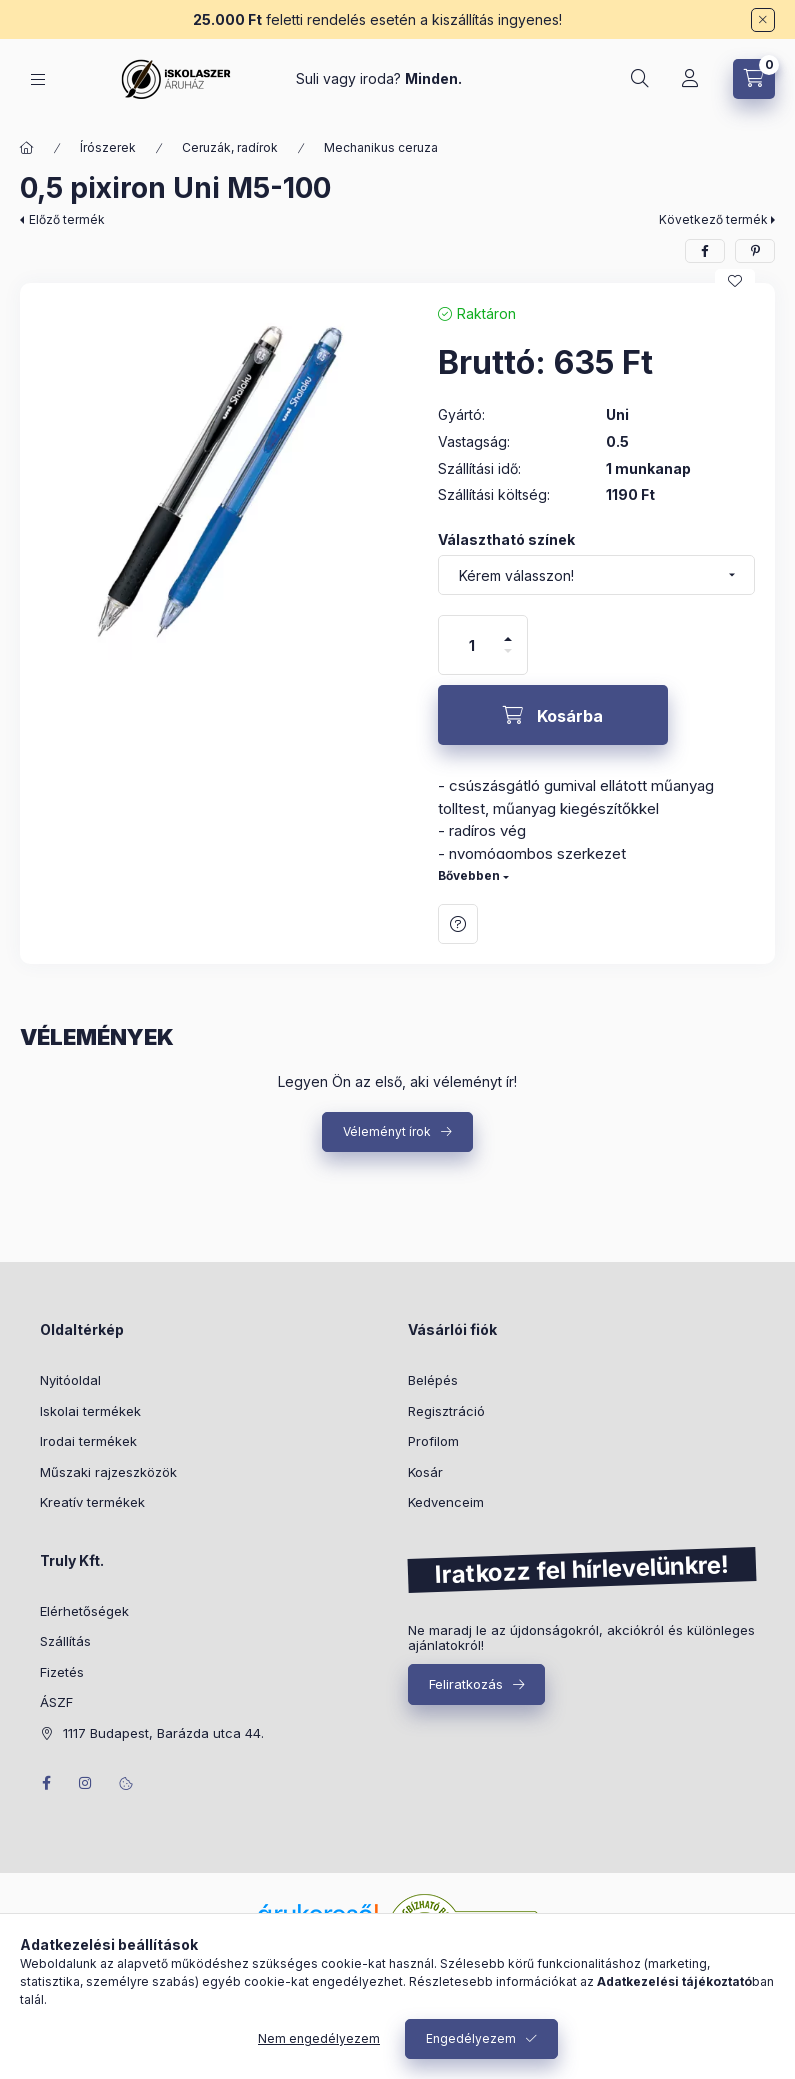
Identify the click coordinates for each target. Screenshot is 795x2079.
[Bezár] (763, 20)
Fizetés (62, 1672)
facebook (46, 1783)
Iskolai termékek (90, 1411)
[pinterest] (755, 251)
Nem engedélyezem (319, 2038)
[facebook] (705, 251)
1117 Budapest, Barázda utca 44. (163, 1733)
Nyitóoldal (70, 1380)
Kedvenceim (446, 1502)
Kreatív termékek (92, 1502)
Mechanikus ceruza (381, 147)
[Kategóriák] (38, 79)
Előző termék (67, 219)
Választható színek (506, 539)
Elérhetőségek (84, 1611)
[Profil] (690, 79)
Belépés (433, 1380)
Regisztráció (446, 1411)
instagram (86, 1783)
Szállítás (65, 1641)
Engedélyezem (471, 2038)
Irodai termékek (88, 1441)
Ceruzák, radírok (230, 147)
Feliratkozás (466, 1684)
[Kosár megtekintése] (754, 79)
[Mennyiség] (472, 645)
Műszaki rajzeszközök (108, 1472)
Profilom (433, 1441)
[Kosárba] (553, 715)
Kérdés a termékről (458, 924)
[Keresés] (640, 79)
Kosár (425, 1472)
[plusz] (508, 630)
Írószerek (108, 147)
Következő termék (713, 219)
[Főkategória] (27, 148)
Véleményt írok (387, 1131)
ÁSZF (56, 1702)
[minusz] (508, 659)
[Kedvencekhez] (735, 281)
